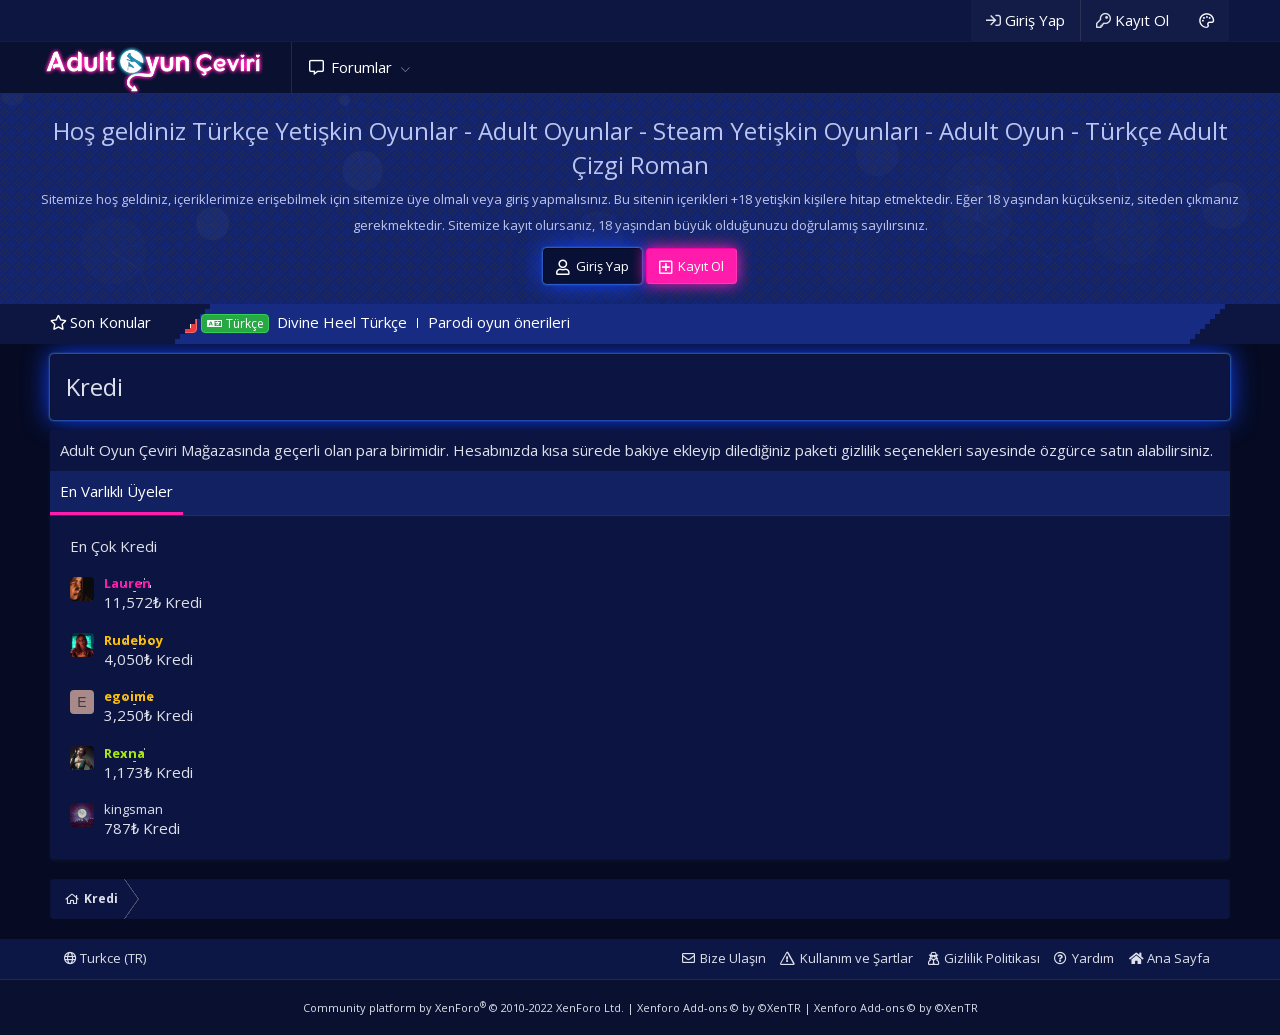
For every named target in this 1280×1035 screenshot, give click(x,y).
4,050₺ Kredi (148, 659)
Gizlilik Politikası (992, 958)
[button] (405, 67)
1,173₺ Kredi (148, 772)
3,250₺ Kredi (148, 715)
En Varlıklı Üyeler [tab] (116, 491)
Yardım (1093, 958)
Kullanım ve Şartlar (856, 958)
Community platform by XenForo (463, 1007)
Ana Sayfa (1169, 958)
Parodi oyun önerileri (523, 322)
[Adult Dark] (1206, 20)
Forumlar (361, 67)
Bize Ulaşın (733, 958)
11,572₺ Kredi (153, 602)
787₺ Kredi (142, 828)
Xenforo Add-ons (719, 1007)
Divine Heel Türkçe (366, 322)
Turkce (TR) (105, 958)
